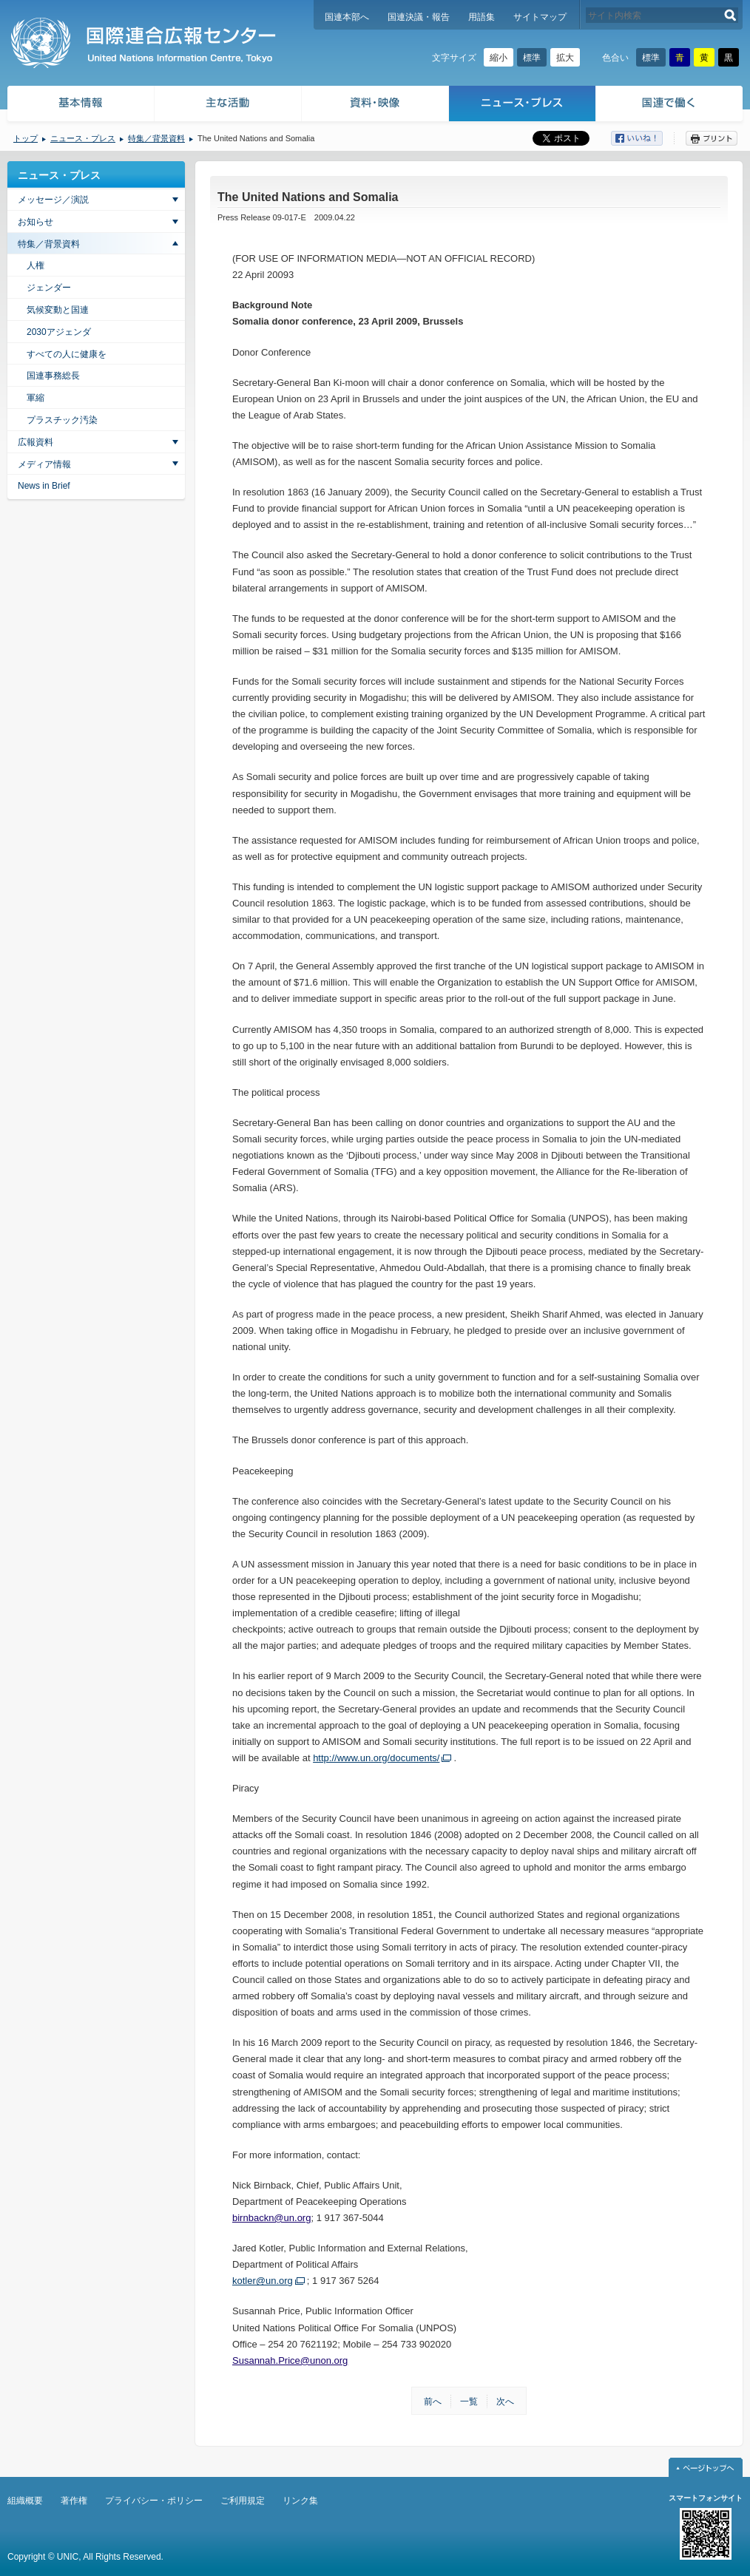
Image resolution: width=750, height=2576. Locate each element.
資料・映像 (375, 105)
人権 (35, 265)
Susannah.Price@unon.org (290, 2360)
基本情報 (80, 105)
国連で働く (670, 105)
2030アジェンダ (59, 332)
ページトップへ (706, 2467)
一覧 (469, 2401)
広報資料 (35, 442)
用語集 (481, 17)
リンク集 (300, 2500)
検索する (730, 15)
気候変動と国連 (58, 310)
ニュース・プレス (522, 105)
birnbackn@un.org (271, 2217)
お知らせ (35, 222)
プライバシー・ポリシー (154, 2500)
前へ (433, 2401)
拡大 (565, 57)
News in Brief (44, 486)
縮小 (498, 57)
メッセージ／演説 (53, 199)
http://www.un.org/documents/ (376, 1757)
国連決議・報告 (419, 17)
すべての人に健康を (67, 354)
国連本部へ (347, 17)
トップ (25, 138)
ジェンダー (49, 287)
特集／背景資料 (156, 138)
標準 (532, 57)
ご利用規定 (242, 2500)
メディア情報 (44, 464)
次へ (505, 2401)
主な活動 (228, 105)
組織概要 (25, 2500)
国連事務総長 (53, 375)
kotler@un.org (262, 2280)
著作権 (74, 2500)
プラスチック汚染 (62, 420)
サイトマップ (540, 17)
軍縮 (35, 398)
